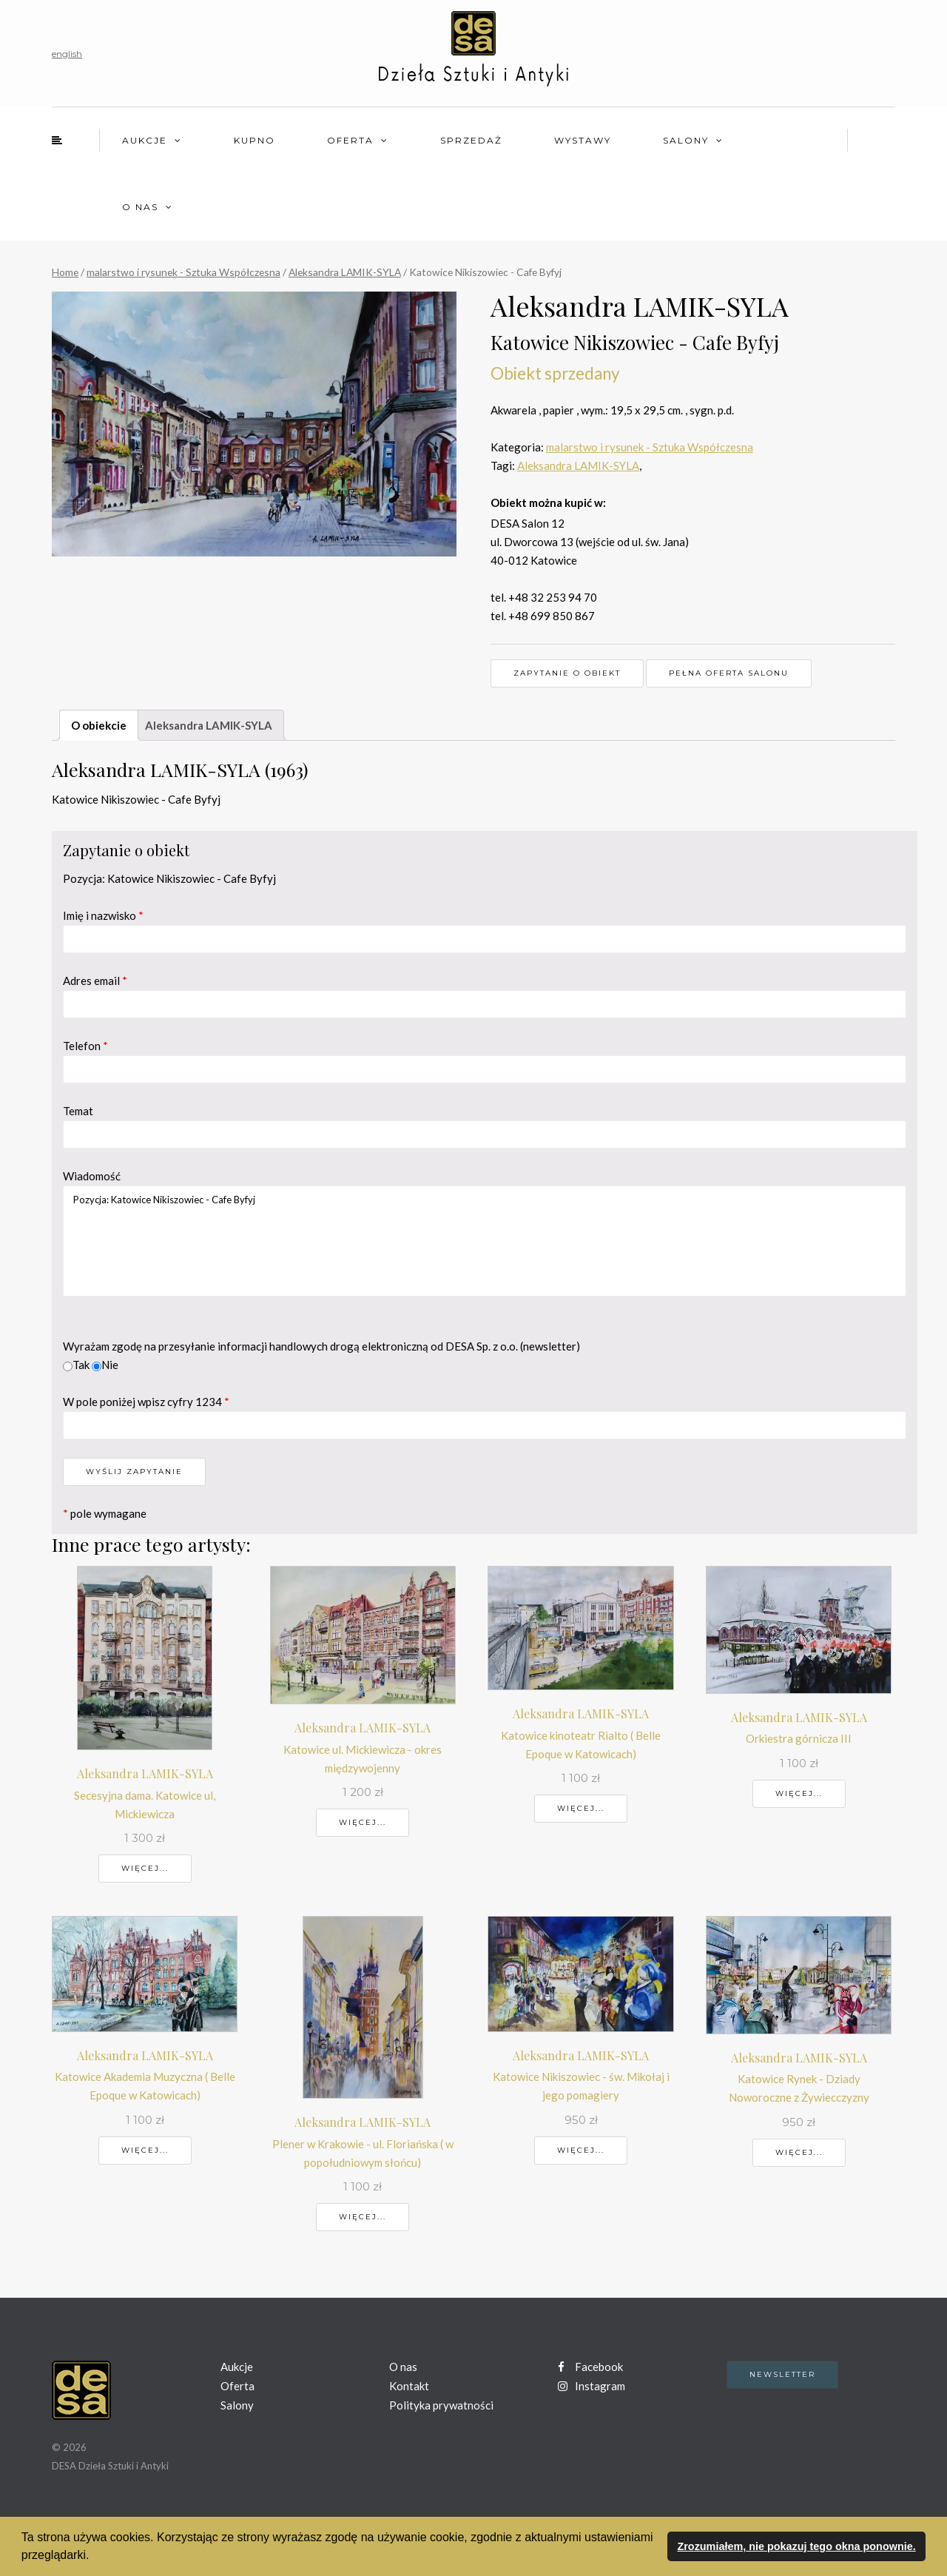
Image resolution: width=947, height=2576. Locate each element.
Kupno (254, 140)
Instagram (591, 2385)
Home (65, 272)
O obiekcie (99, 725)
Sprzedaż (471, 140)
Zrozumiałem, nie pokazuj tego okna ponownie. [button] (796, 2546)
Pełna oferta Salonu (729, 673)
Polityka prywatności (441, 2405)
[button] (94, 2557)
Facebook (590, 2366)
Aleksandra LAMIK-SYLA (345, 272)
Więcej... (145, 1868)
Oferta (350, 140)
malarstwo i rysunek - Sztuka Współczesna (183, 272)
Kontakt (409, 2385)
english (67, 53)
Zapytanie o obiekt (567, 673)
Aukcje (144, 140)
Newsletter (782, 2374)
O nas (140, 206)
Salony (686, 140)
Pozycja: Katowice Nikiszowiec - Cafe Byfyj (484, 1241)
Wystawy (582, 140)
